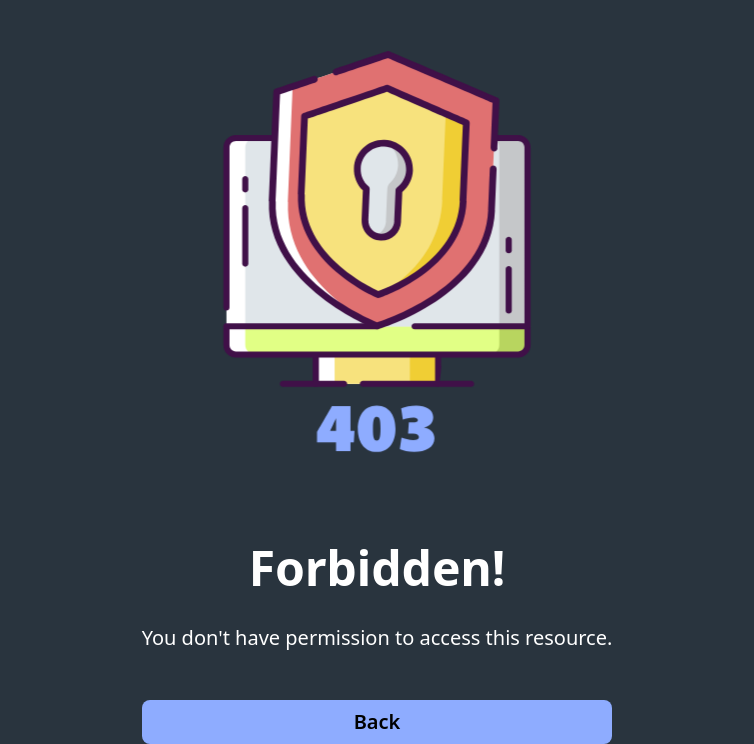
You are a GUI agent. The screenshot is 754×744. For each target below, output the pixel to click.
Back (377, 721)
